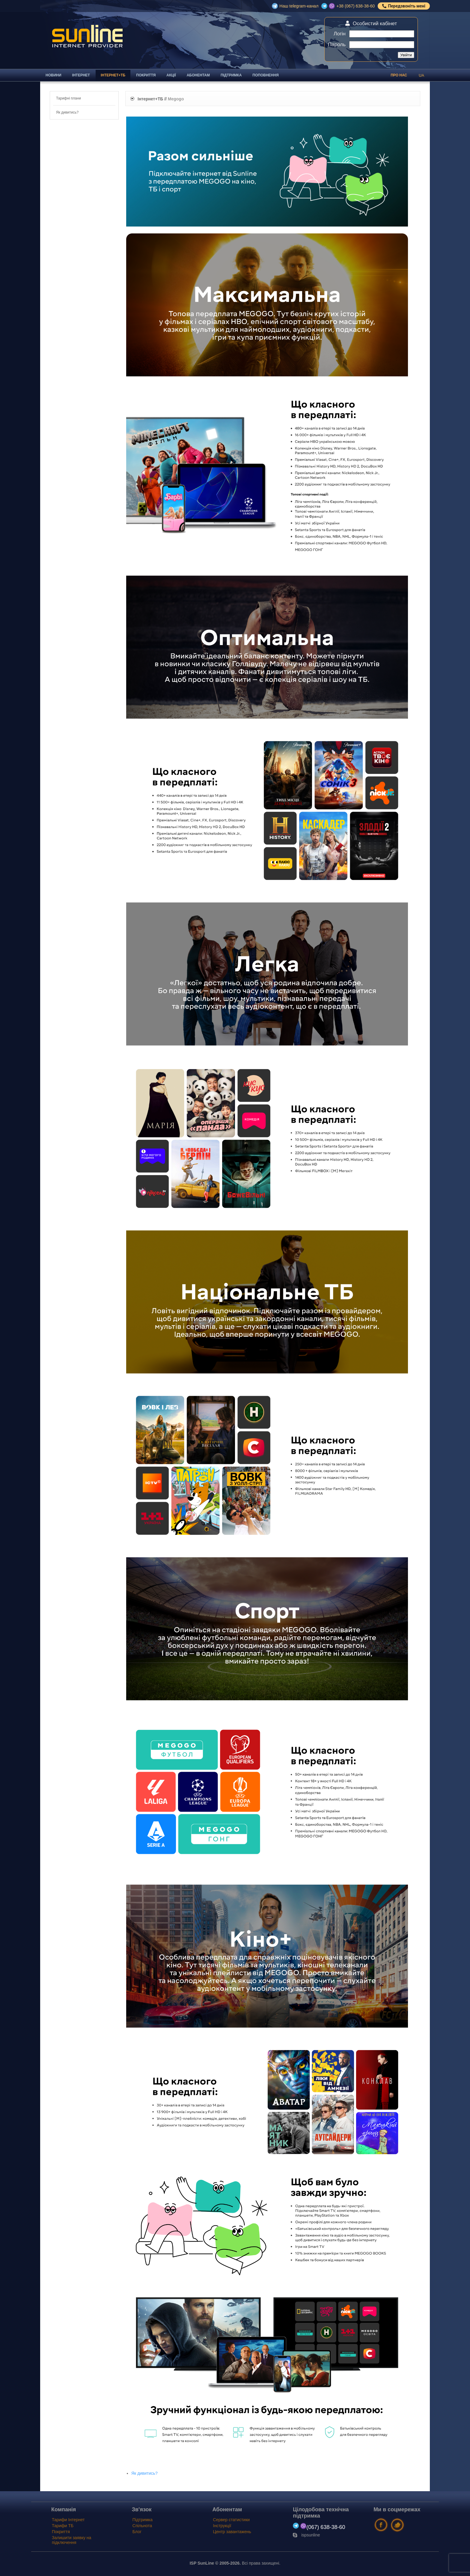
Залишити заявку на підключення (71, 2540)
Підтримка (231, 75)
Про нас (399, 75)
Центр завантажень (232, 2531)
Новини (53, 75)
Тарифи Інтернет (68, 2519)
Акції (171, 75)
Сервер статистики (231, 2519)
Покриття (146, 75)
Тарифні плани (68, 98)
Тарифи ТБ (62, 2525)
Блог (136, 2531)
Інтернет (81, 75)
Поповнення (265, 75)
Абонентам (198, 75)
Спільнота (142, 2525)
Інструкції (222, 2525)
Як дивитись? (144, 2473)
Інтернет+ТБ (113, 75)
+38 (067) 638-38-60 (355, 6)
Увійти (406, 55)
